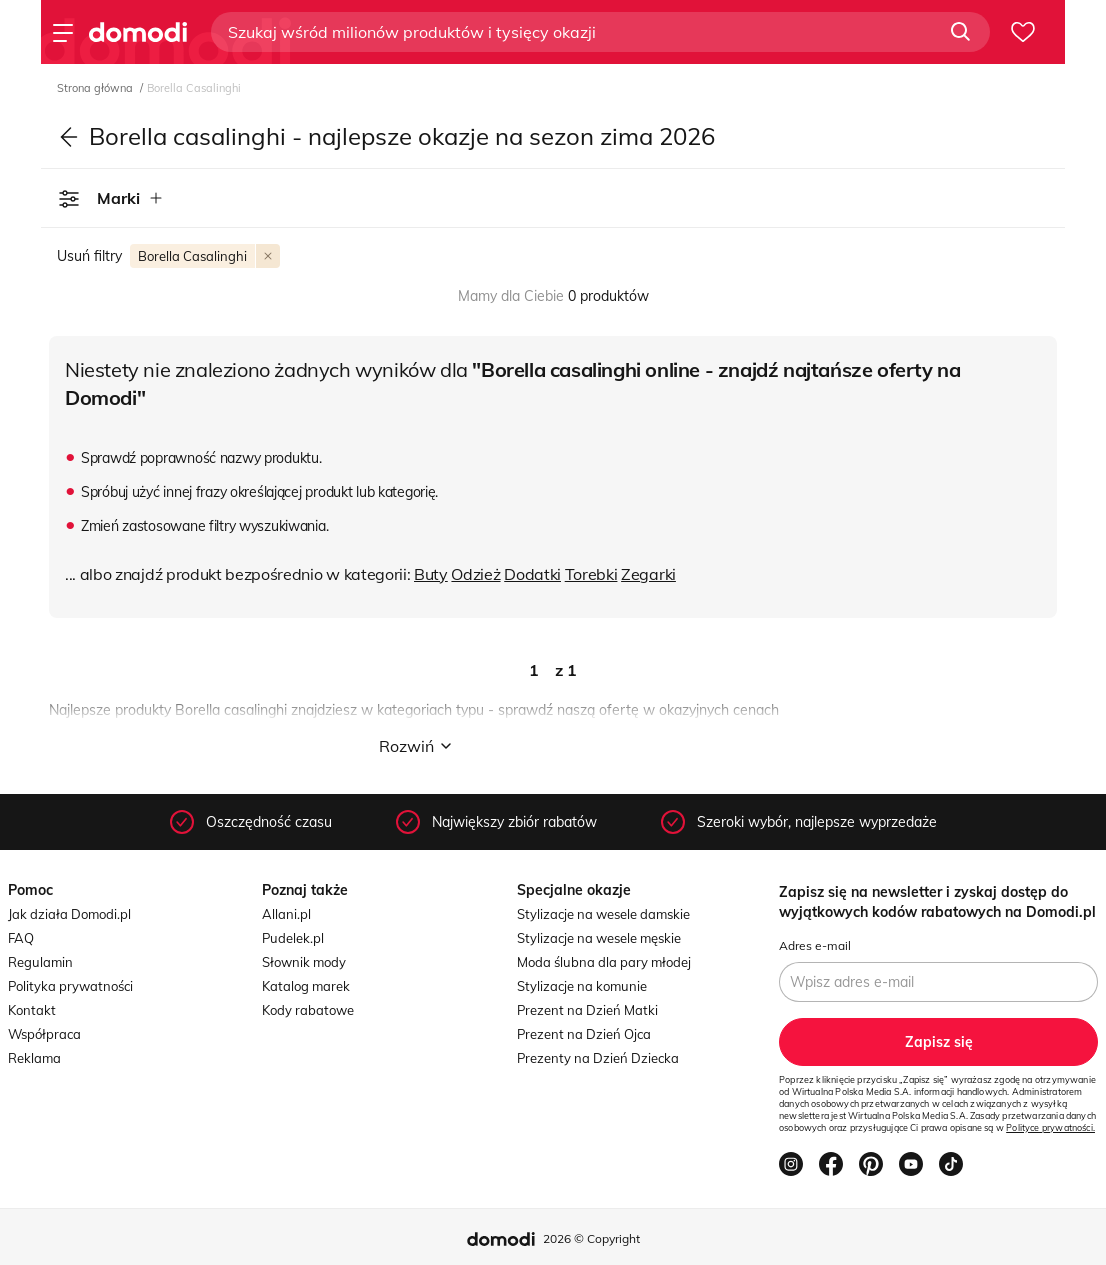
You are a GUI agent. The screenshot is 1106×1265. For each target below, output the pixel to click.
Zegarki (648, 574)
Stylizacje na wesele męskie (599, 938)
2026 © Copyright (591, 1238)
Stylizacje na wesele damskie (603, 914)
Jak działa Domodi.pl (69, 914)
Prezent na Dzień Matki (587, 1010)
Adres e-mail (815, 945)
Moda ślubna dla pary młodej (604, 962)
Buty (431, 574)
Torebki (591, 574)
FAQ (21, 938)
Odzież (475, 574)
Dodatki (532, 574)
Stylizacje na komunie (582, 986)
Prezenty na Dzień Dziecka (598, 1058)
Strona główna (96, 88)
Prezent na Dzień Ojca (584, 1034)
